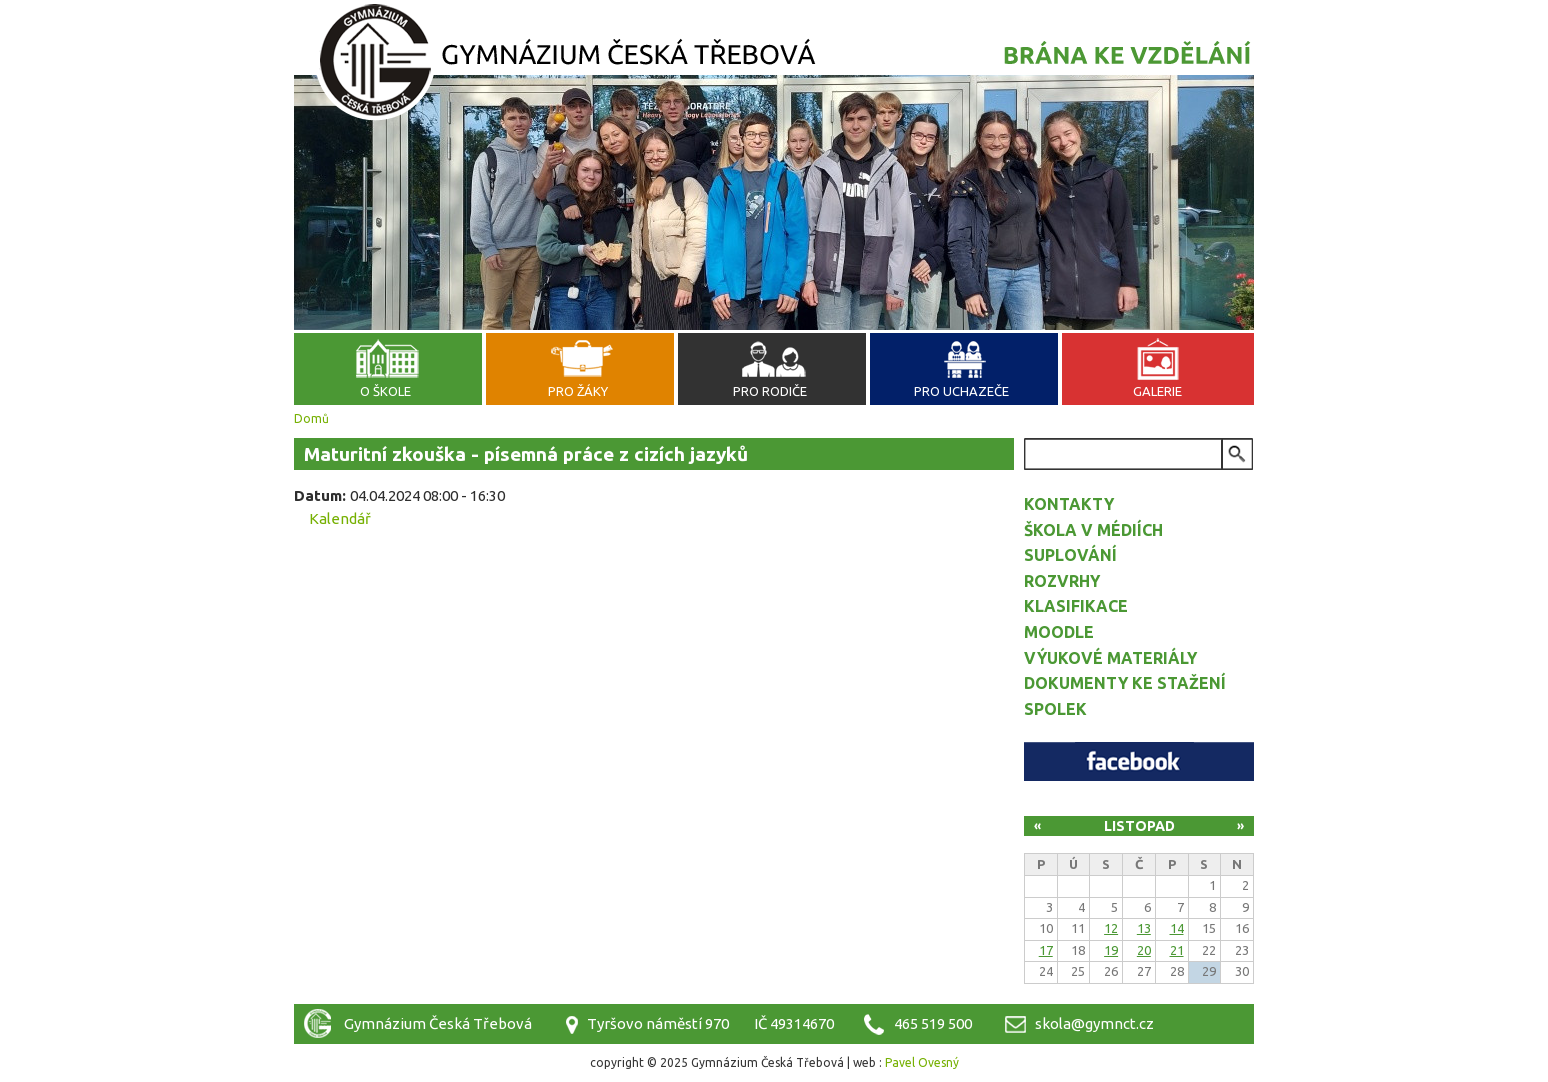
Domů (311, 418)
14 (1177, 928)
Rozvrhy (1062, 581)
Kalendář (340, 518)
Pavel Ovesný (922, 1062)
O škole (385, 391)
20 (1144, 950)
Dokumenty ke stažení (1125, 683)
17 (1046, 950)
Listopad (1139, 826)
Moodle (1059, 632)
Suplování (1070, 555)
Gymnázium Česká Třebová (774, 65)
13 (1144, 928)
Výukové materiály (1110, 658)
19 (1111, 950)
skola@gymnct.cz (1094, 1023)
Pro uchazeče (961, 391)
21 (1177, 950)
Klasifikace (1076, 606)
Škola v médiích (1093, 530)
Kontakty (1069, 504)
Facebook (1139, 761)
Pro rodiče (770, 391)
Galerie (1157, 391)
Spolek (1055, 709)
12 (1111, 928)
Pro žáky (578, 391)
